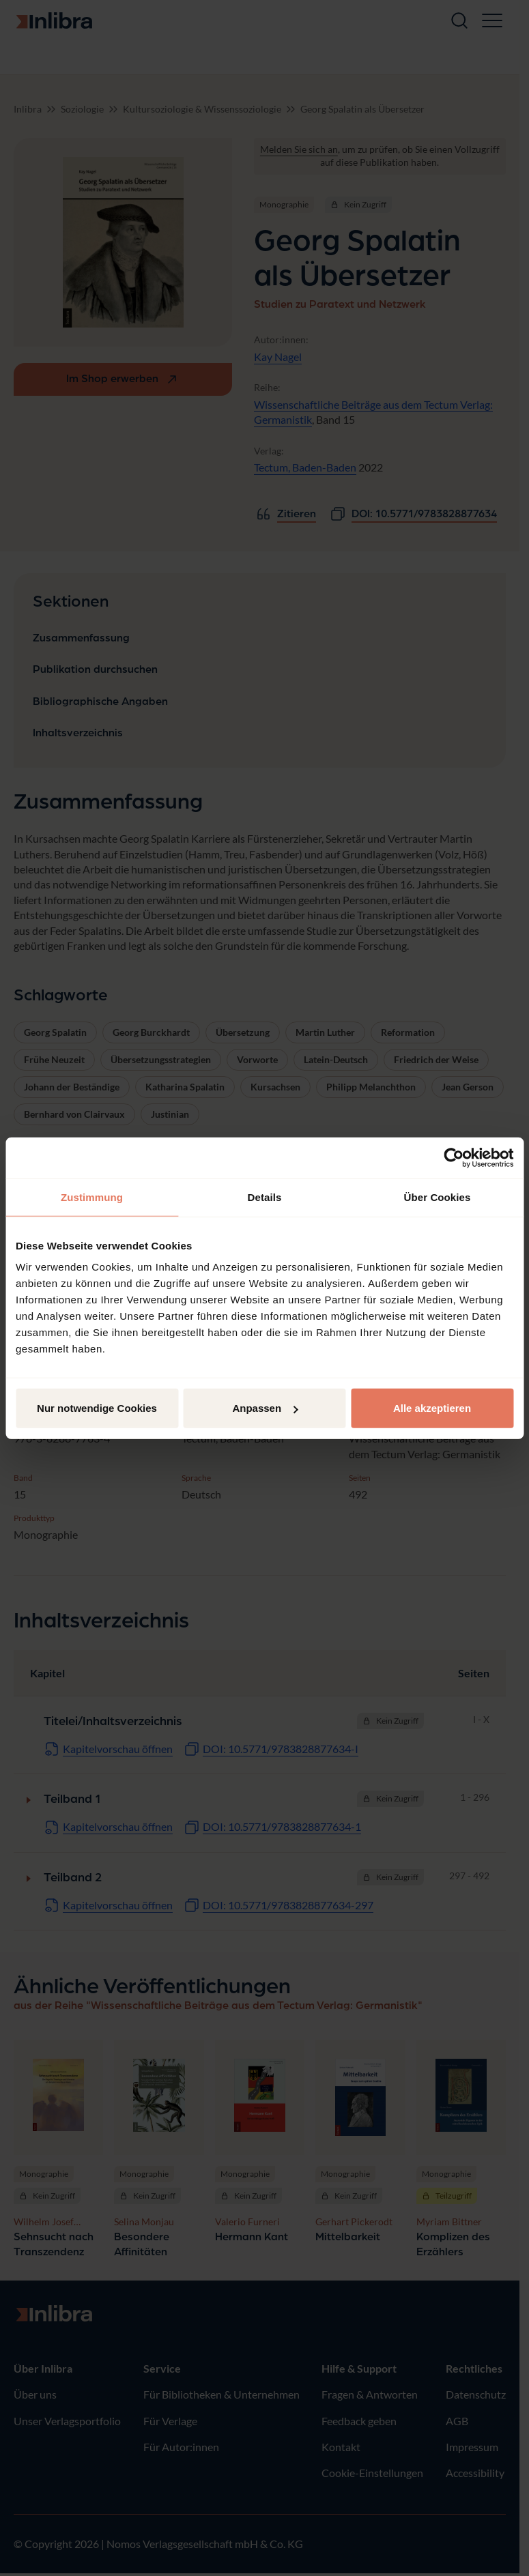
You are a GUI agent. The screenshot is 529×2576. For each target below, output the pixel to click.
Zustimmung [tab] (92, 1196)
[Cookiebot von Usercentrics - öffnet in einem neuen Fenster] (453, 1157)
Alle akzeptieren (432, 1408)
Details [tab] (265, 1196)
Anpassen (265, 1408)
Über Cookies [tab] (437, 1196)
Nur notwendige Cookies (97, 1408)
